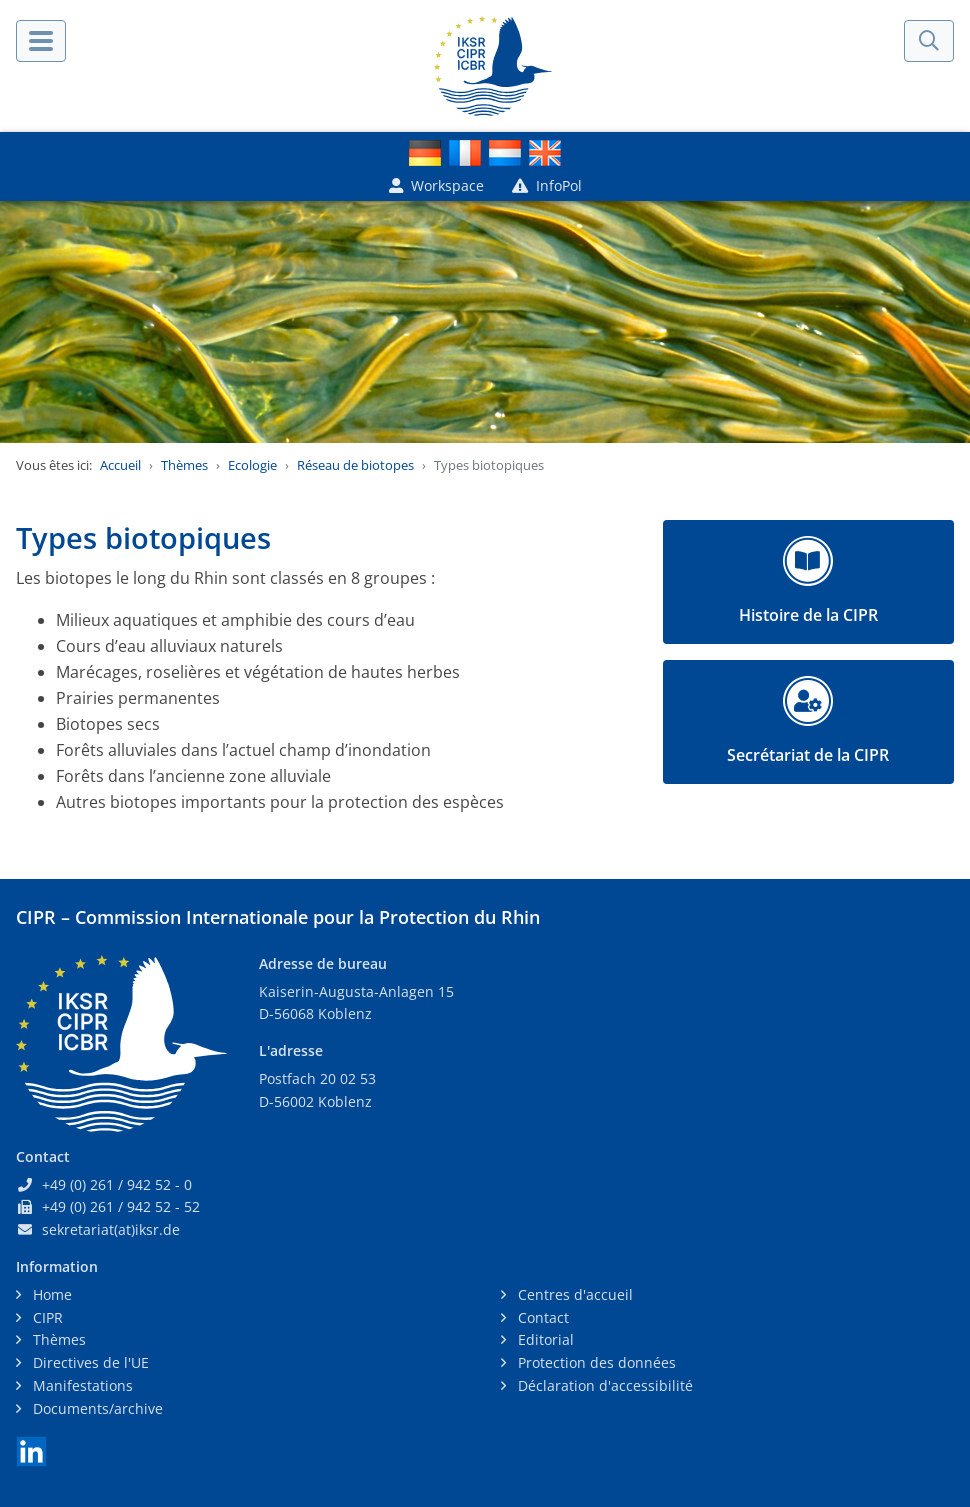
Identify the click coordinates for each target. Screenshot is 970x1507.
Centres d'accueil (573, 1294)
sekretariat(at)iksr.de (111, 1229)
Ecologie (252, 465)
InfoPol (547, 185)
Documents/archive (96, 1408)
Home (50, 1294)
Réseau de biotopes (355, 465)
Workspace (436, 185)
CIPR (46, 1317)
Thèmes (184, 465)
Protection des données (595, 1362)
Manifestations (81, 1385)
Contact (541, 1317)
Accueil (120, 465)
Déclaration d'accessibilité (603, 1385)
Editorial (544, 1339)
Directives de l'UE (89, 1362)
